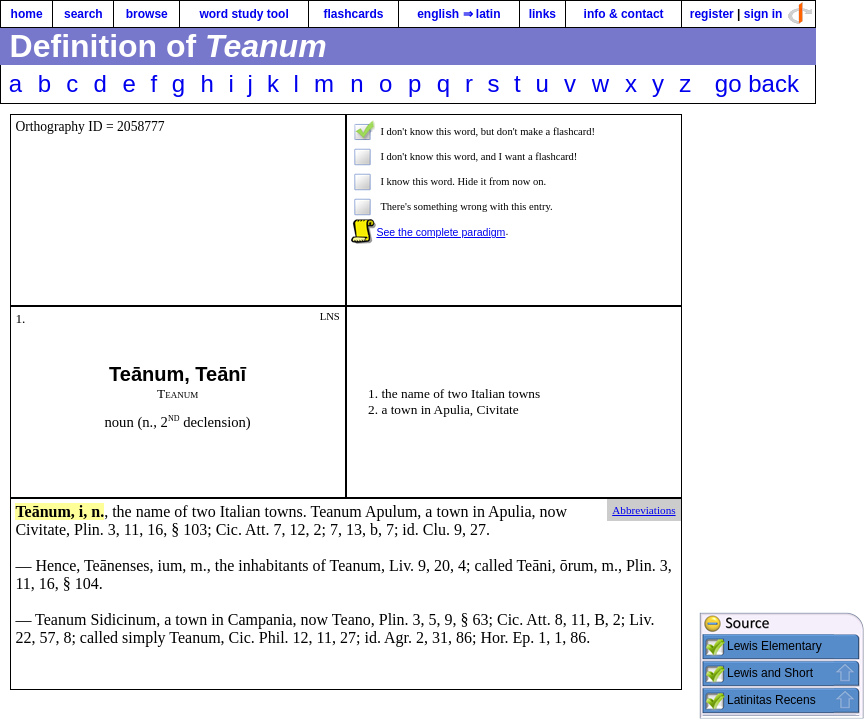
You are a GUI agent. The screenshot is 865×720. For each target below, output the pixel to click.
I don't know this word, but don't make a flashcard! (487, 131)
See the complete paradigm (440, 232)
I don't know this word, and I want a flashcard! (478, 156)
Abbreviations (643, 510)
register (712, 14)
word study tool (243, 14)
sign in (763, 14)
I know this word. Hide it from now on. (463, 181)
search (83, 14)
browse (147, 14)
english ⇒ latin (458, 14)
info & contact (624, 14)
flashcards (353, 14)
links (542, 14)
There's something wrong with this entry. (466, 206)
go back (757, 83)
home (27, 14)
